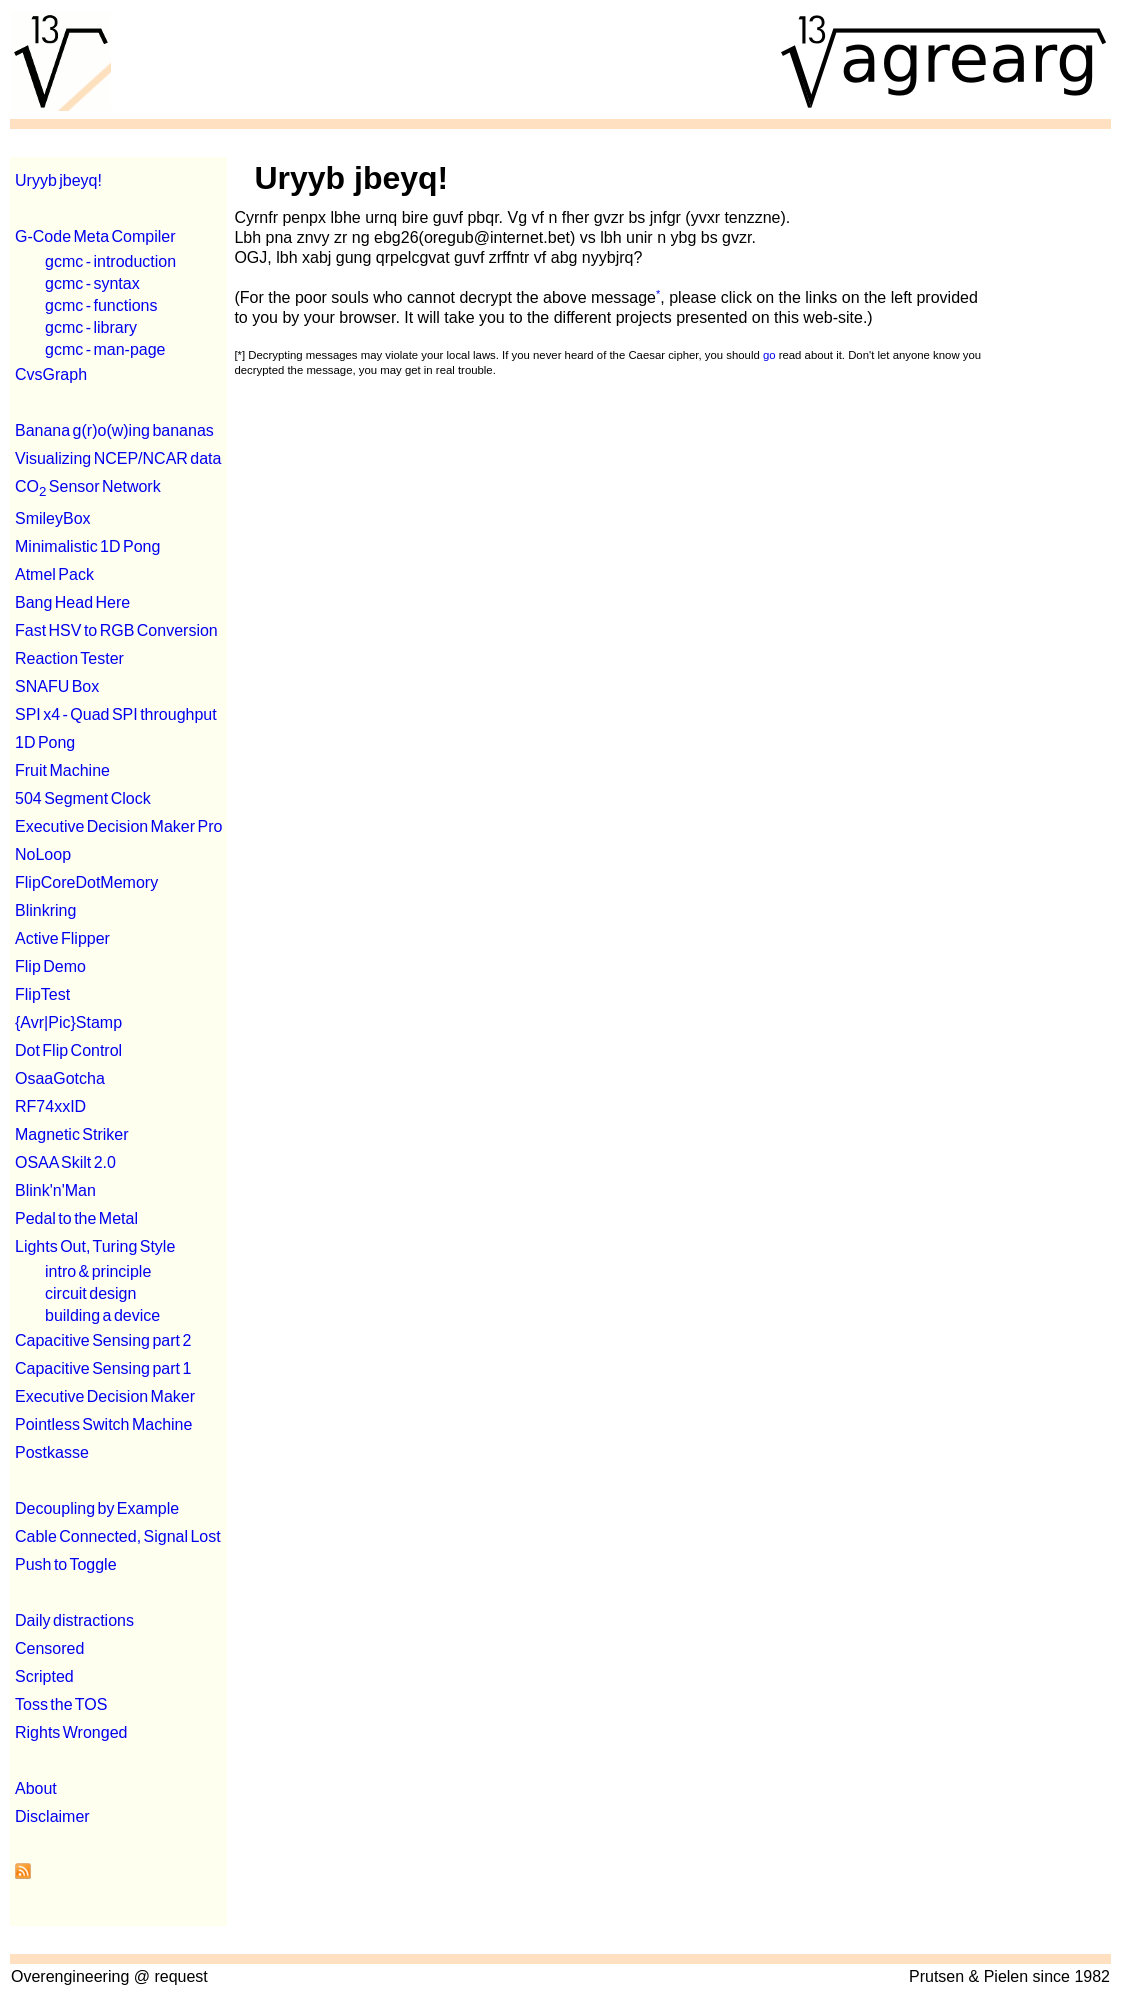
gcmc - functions (101, 305)
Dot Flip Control (68, 1050)
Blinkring (45, 910)
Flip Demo (50, 966)
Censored (49, 1648)
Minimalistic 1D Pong (87, 546)
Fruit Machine (62, 770)
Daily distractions (74, 1620)
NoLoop (43, 854)
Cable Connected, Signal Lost (118, 1536)
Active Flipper (62, 938)
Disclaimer (52, 1816)
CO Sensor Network (88, 486)
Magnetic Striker (72, 1134)
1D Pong (45, 742)
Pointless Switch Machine (103, 1424)
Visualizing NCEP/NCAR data (118, 458)
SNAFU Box (57, 686)
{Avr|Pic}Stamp (68, 1022)
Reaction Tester (69, 658)
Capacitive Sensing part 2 (103, 1340)
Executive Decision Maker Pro (118, 826)
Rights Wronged (71, 1732)
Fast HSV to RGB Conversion (116, 630)
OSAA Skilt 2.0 (65, 1162)
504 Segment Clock (83, 798)
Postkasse (52, 1452)
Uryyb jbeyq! (58, 180)
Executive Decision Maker (105, 1396)
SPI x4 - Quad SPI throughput (116, 714)
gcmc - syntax (92, 283)
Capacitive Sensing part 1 (103, 1368)
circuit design (90, 1293)
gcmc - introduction (110, 261)
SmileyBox (53, 518)
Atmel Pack (54, 574)
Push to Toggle (66, 1564)
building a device (102, 1315)
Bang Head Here (72, 602)
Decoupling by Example (97, 1508)
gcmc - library (91, 327)
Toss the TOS (61, 1704)
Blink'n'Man (55, 1190)
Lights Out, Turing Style (95, 1246)
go (769, 355)
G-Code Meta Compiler (95, 236)
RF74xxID (50, 1106)
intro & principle (98, 1271)
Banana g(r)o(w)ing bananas (114, 430)
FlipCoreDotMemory (86, 882)
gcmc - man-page (105, 349)
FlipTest (42, 994)
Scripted (44, 1676)
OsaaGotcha (60, 1078)
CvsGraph (51, 374)
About (36, 1788)
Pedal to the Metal (76, 1218)
